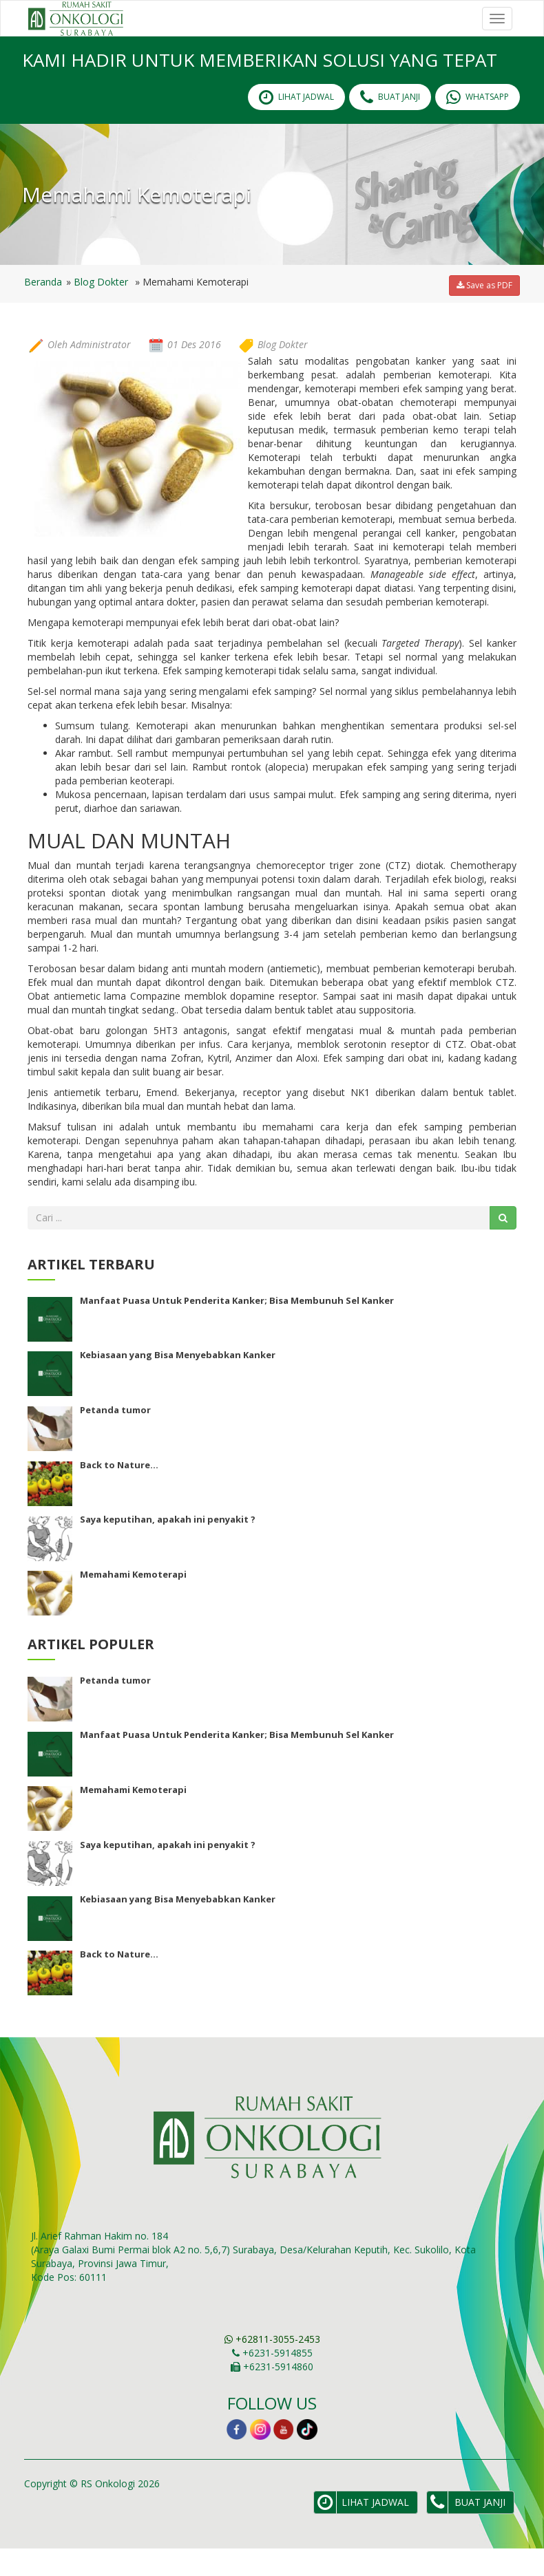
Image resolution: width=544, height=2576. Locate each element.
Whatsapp (477, 124)
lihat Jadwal (296, 124)
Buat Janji (390, 124)
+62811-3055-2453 (272, 2366)
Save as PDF (484, 313)
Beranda (43, 309)
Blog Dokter (101, 309)
